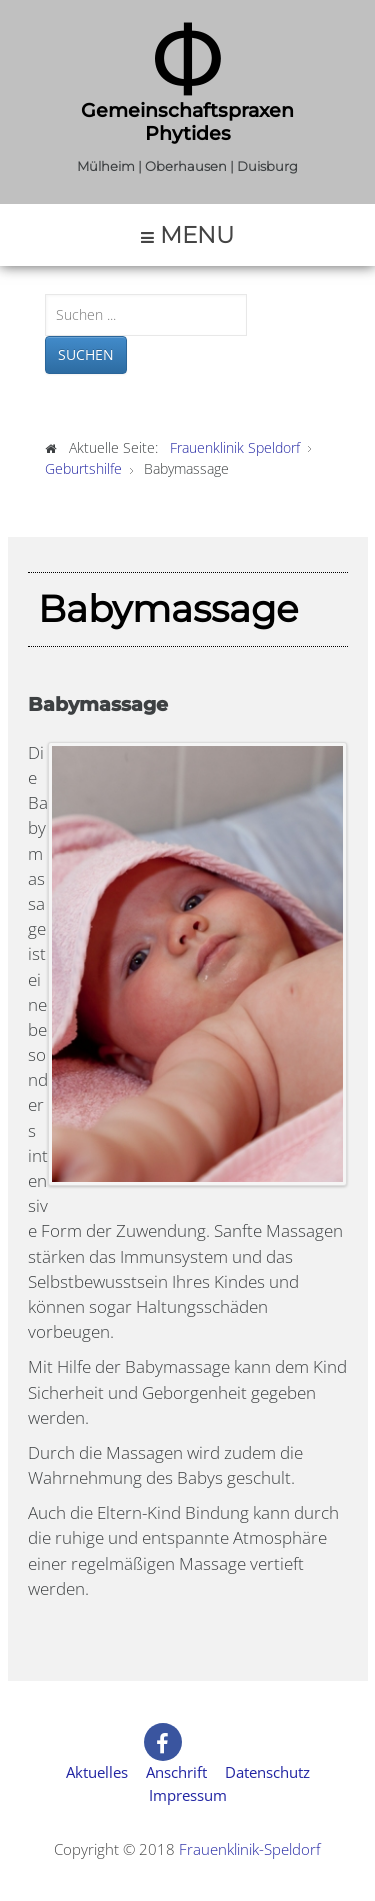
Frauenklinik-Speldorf (250, 1849)
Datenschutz (267, 1772)
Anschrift (176, 1772)
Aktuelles (97, 1772)
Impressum (188, 1795)
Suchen (86, 355)
